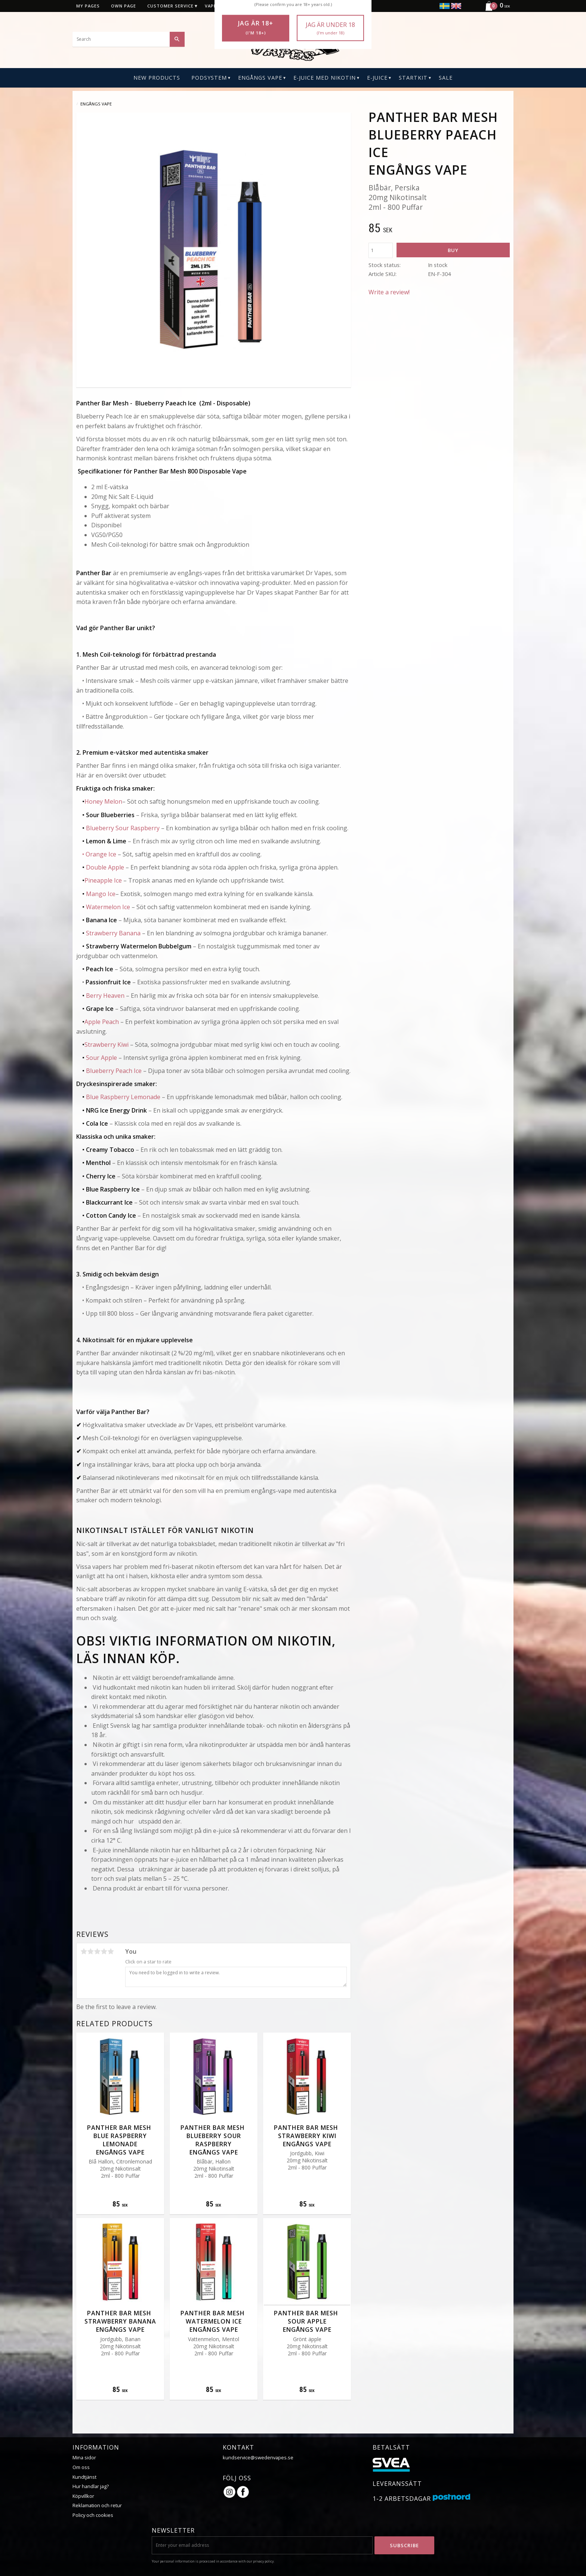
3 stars (97, 1951)
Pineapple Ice (103, 880)
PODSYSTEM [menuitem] (209, 77)
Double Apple (105, 867)
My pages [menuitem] (88, 6)
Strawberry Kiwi (106, 1044)
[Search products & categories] (129, 39)
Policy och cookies (93, 2515)
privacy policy (263, 2561)
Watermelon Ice (108, 907)
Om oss (81, 2467)
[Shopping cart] (494, 9)
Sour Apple (101, 1058)
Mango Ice (100, 894)
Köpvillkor (83, 2496)
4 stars (104, 1951)
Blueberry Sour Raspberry (123, 828)
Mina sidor (84, 2457)
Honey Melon (103, 801)
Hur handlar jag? (91, 2486)
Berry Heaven (105, 995)
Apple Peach (101, 1022)
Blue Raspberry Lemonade (123, 1097)
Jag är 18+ (255, 27)
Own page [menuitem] (123, 6)
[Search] (177, 39)
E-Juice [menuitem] (377, 77)
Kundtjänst (84, 2477)
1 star (83, 1951)
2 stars (90, 1951)
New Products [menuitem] (156, 77)
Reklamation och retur (97, 2505)
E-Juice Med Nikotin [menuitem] (324, 77)
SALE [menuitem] (446, 77)
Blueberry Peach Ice (114, 1071)
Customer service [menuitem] (170, 6)
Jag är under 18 (330, 28)
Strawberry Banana (113, 933)
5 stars (110, 1951)
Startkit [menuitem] (413, 77)
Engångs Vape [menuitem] (260, 77)
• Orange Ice (99, 854)
